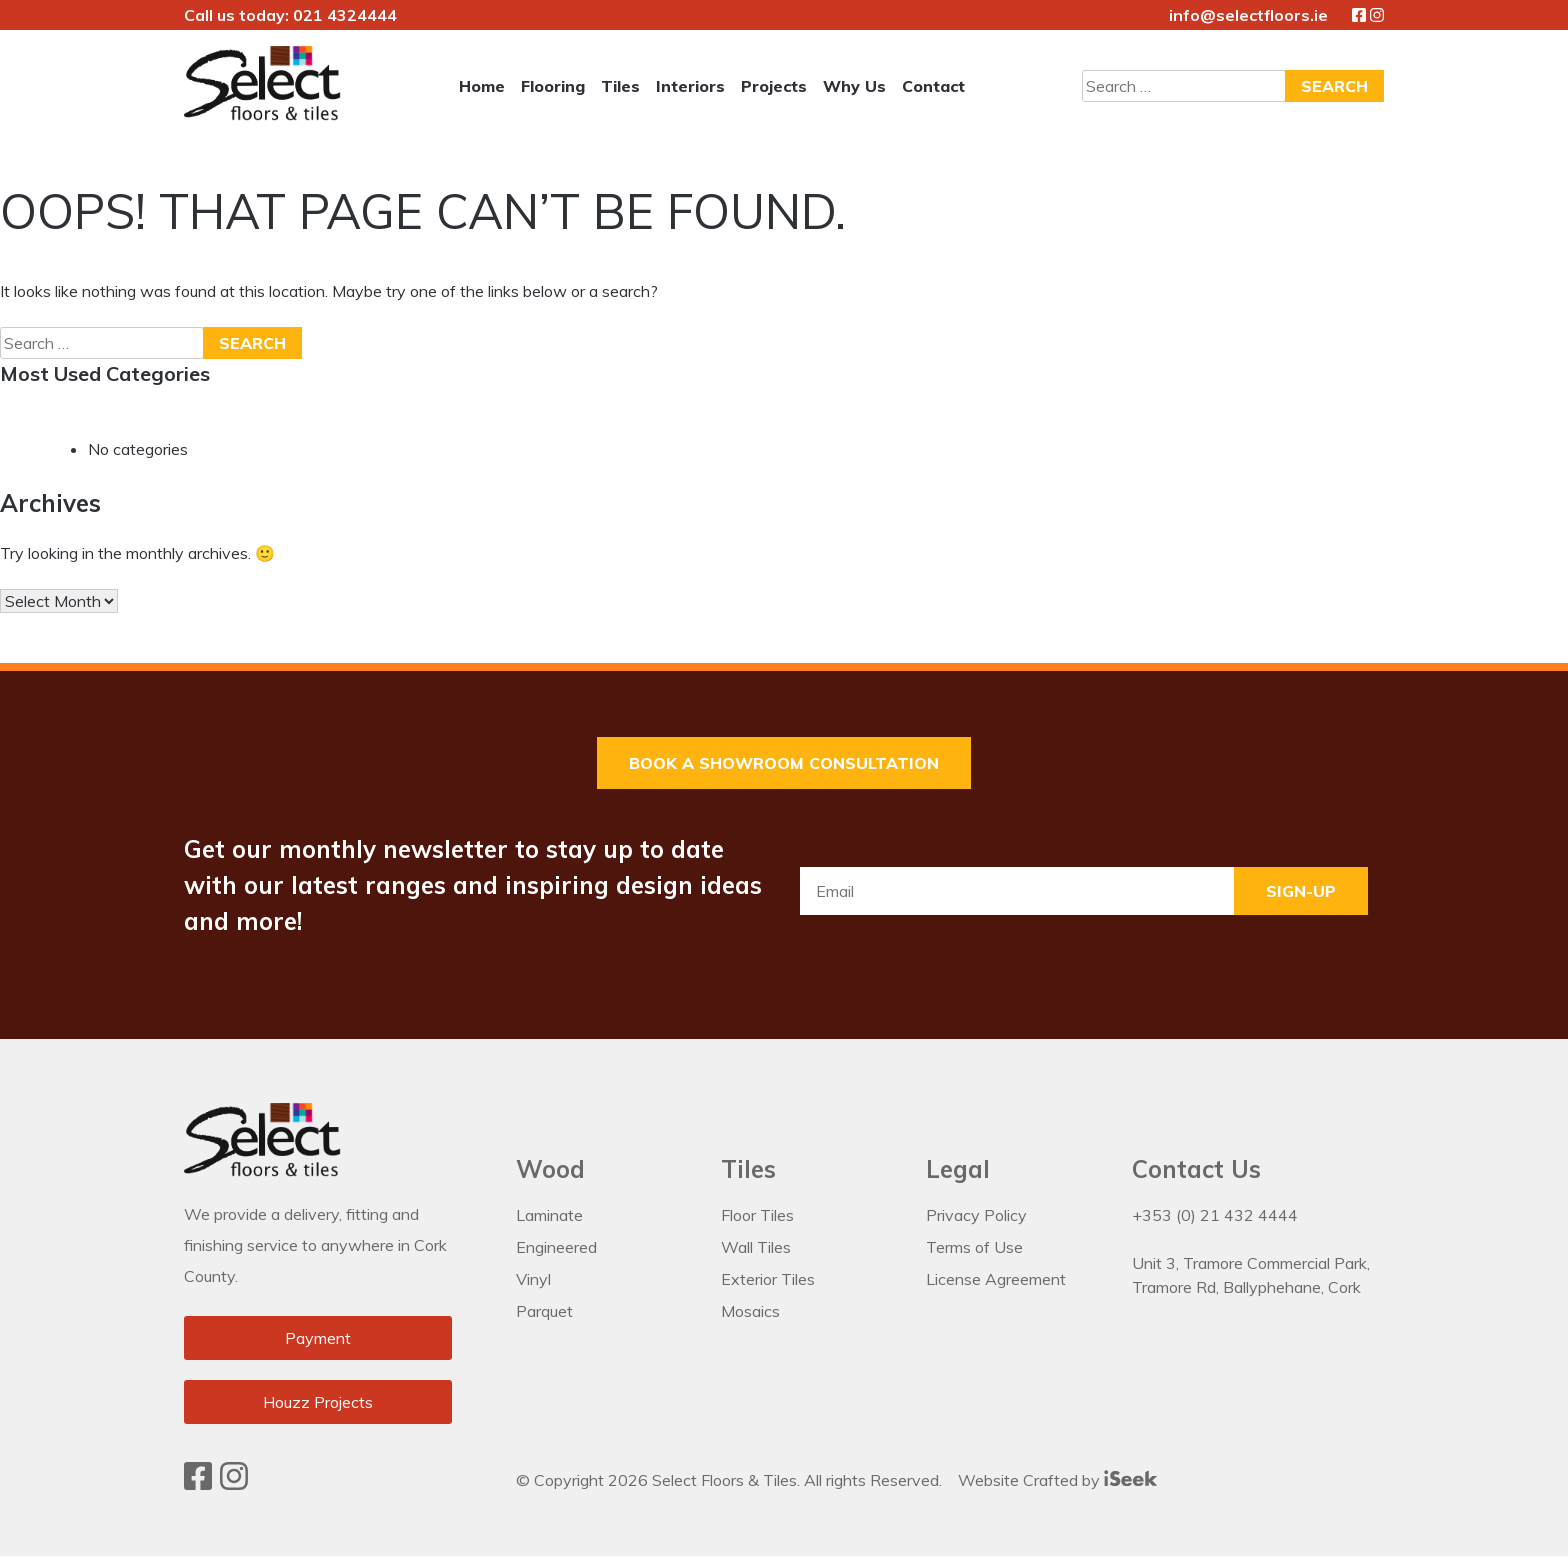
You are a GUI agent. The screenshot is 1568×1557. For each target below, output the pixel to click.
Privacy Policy (976, 1215)
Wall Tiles (756, 1247)
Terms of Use (974, 1247)
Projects (774, 86)
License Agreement (996, 1279)
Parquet (544, 1311)
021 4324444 (345, 15)
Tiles (620, 86)
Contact (933, 86)
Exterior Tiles (768, 1279)
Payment (318, 1339)
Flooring (553, 86)
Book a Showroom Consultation (784, 763)
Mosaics (750, 1311)
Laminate (549, 1215)
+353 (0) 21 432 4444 (1215, 1215)
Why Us (854, 86)
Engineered (556, 1247)
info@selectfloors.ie (1248, 15)
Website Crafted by (1057, 1478)
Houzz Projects (318, 1403)
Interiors (690, 86)
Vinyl (533, 1279)
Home (482, 86)
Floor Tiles (757, 1215)
